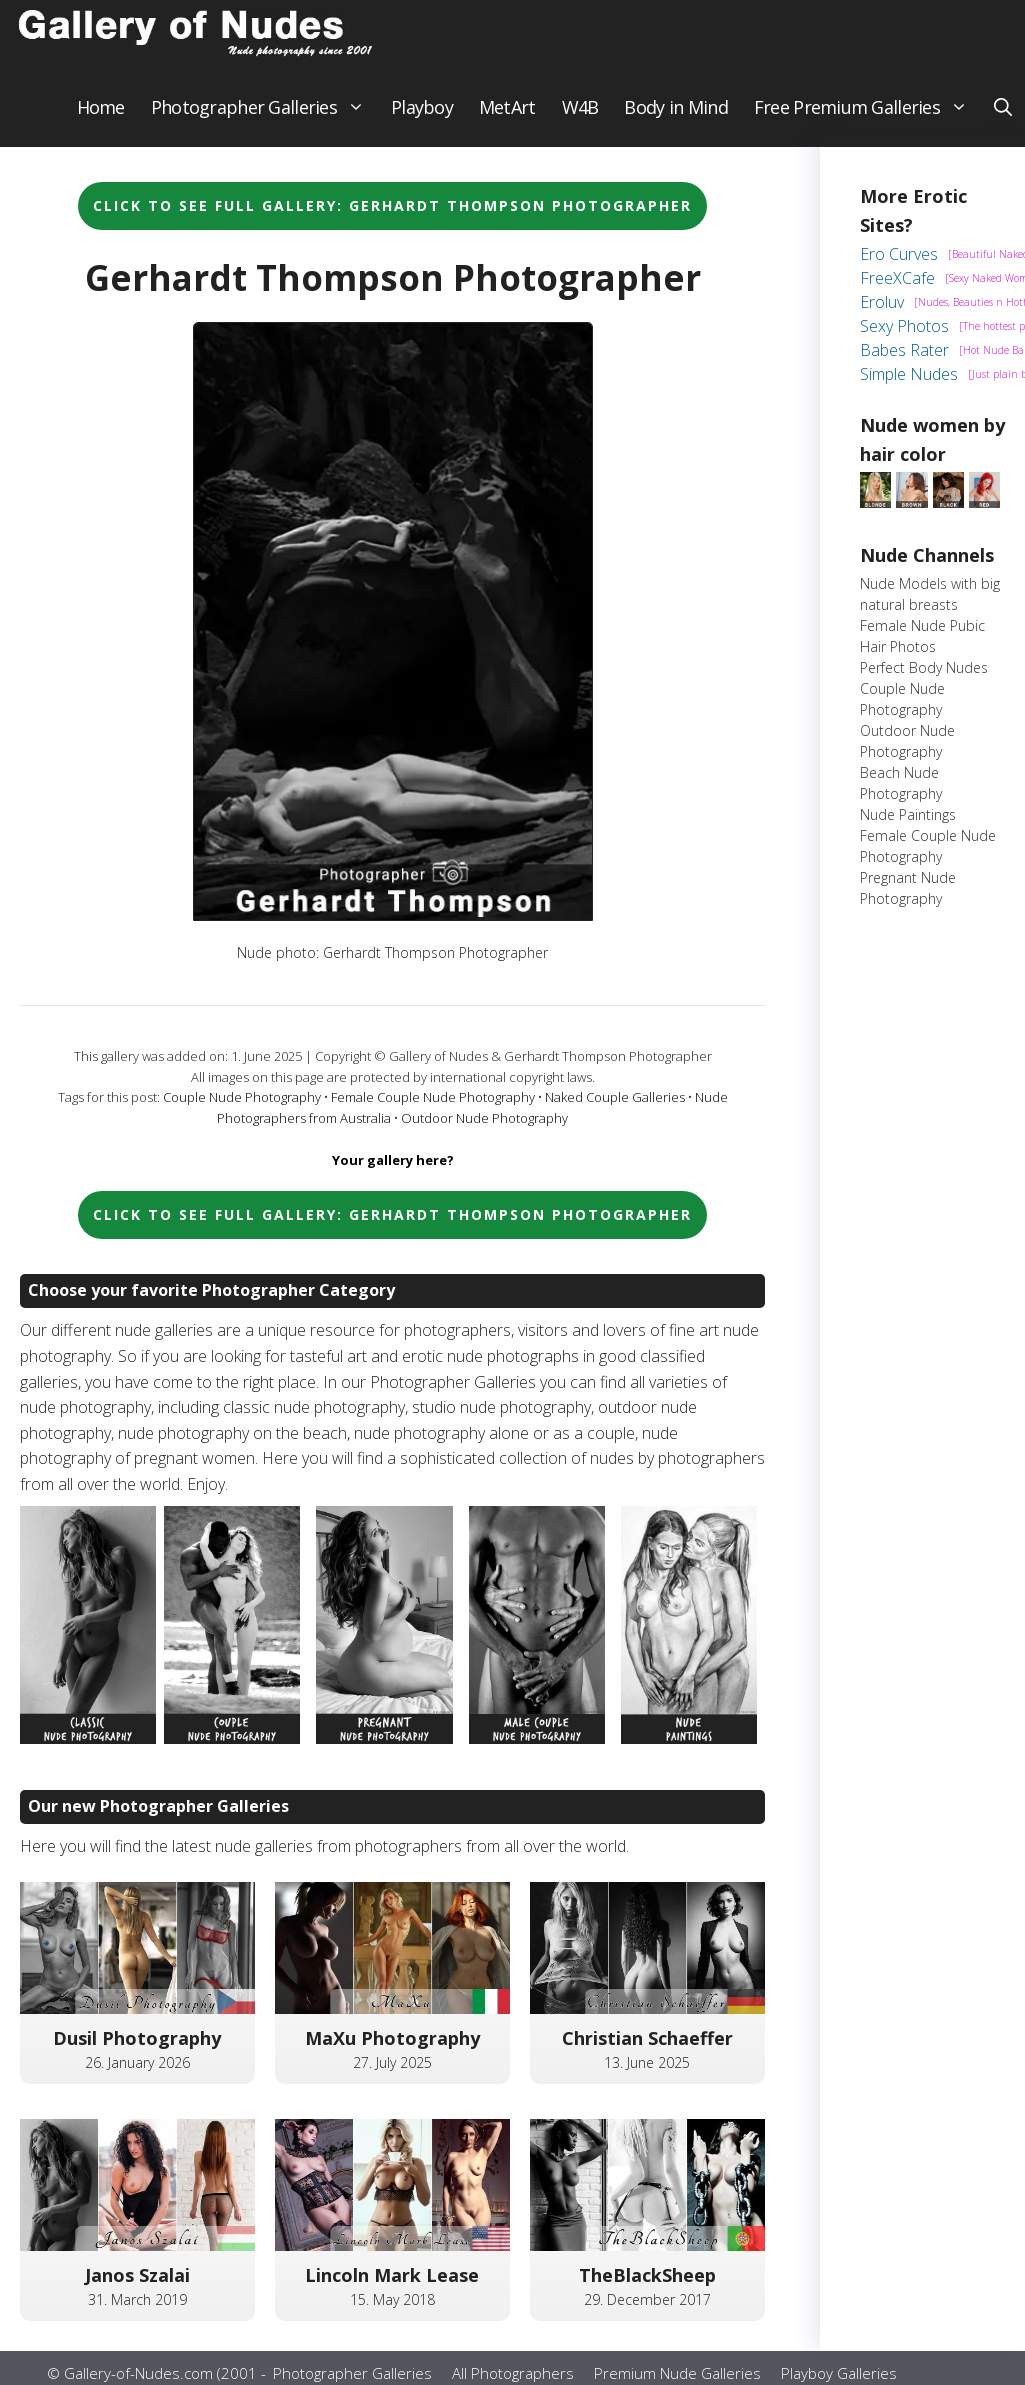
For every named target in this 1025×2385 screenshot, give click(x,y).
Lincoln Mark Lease (392, 2288)
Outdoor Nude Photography (484, 1131)
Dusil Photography (137, 2051)
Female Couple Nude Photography (433, 1110)
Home (101, 120)
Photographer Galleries (264, 120)
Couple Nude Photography (242, 1110)
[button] (1003, 120)
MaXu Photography (392, 2051)
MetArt (507, 120)
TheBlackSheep (647, 2288)
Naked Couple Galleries (615, 1110)
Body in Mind (675, 120)
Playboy (422, 120)
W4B (580, 120)
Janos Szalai (137, 2288)
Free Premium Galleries (867, 120)
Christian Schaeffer (647, 2051)
